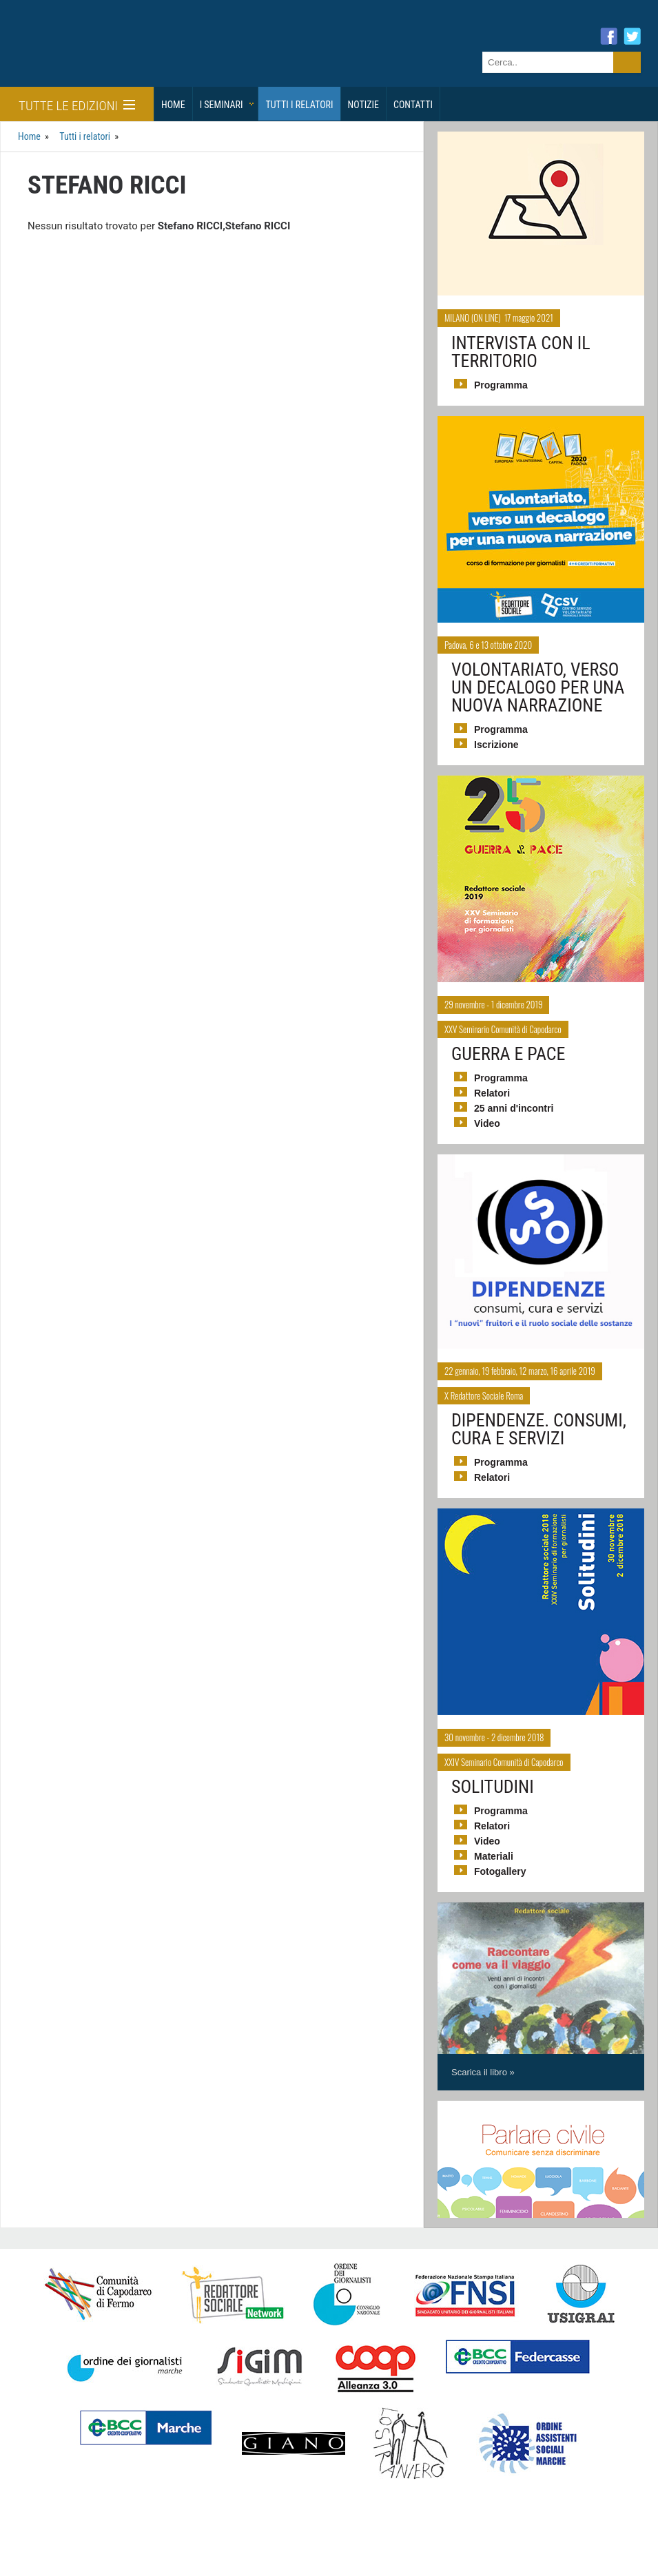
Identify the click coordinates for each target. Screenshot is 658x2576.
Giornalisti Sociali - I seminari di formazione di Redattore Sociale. (134, 57)
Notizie (363, 104)
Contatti (413, 104)
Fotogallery (500, 1871)
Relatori (492, 1093)
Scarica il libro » (483, 2072)
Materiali (493, 1856)
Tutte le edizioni (77, 106)
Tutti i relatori (299, 104)
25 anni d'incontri (513, 1108)
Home (173, 104)
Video (487, 1123)
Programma (501, 385)
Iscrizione (496, 744)
